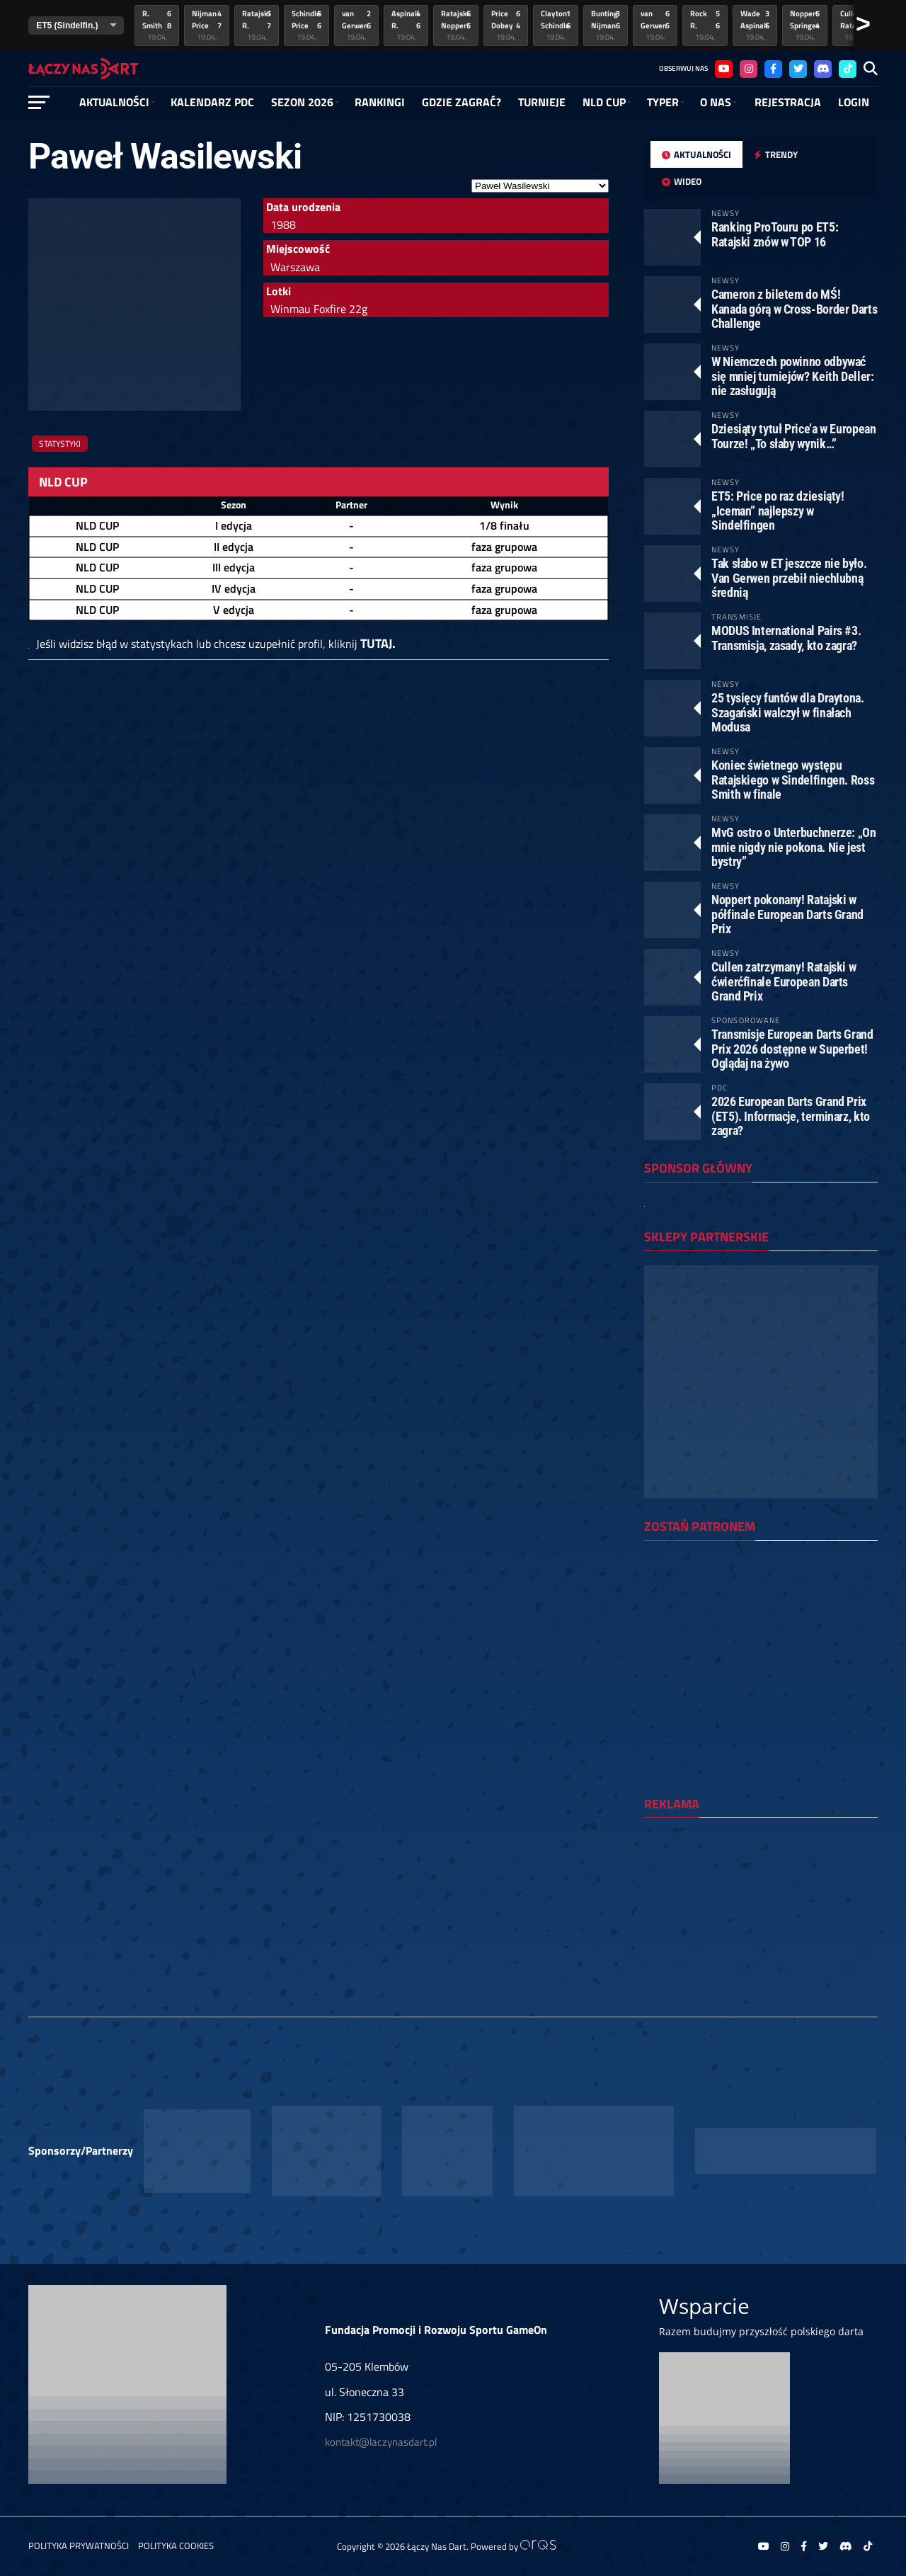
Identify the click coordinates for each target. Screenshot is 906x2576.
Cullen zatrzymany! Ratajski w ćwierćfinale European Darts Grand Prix (783, 981)
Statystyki (60, 443)
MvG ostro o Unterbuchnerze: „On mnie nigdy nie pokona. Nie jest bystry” (793, 846)
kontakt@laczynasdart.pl (381, 2442)
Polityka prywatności (78, 2545)
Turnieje (542, 101)
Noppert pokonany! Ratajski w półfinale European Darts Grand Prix (787, 913)
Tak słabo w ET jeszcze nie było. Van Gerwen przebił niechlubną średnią (788, 577)
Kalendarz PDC (212, 101)
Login (853, 101)
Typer (663, 101)
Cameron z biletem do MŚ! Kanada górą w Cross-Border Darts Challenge (794, 308)
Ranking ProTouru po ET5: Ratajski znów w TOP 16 (774, 234)
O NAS (715, 101)
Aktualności (114, 101)
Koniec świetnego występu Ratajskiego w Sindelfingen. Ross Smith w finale (792, 779)
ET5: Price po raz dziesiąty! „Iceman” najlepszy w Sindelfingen (777, 510)
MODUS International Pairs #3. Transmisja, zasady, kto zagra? (786, 637)
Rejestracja (788, 101)
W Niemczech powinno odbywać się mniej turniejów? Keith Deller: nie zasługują (792, 375)
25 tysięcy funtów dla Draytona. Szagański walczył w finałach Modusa (787, 712)
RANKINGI (380, 101)
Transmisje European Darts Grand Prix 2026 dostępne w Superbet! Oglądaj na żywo (792, 1048)
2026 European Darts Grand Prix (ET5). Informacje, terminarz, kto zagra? (790, 1115)
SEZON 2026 (302, 101)
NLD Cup (604, 101)
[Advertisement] (761, 1920)
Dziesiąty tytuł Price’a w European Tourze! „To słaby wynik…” (793, 435)
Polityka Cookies (176, 2545)
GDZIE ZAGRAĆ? (461, 101)
